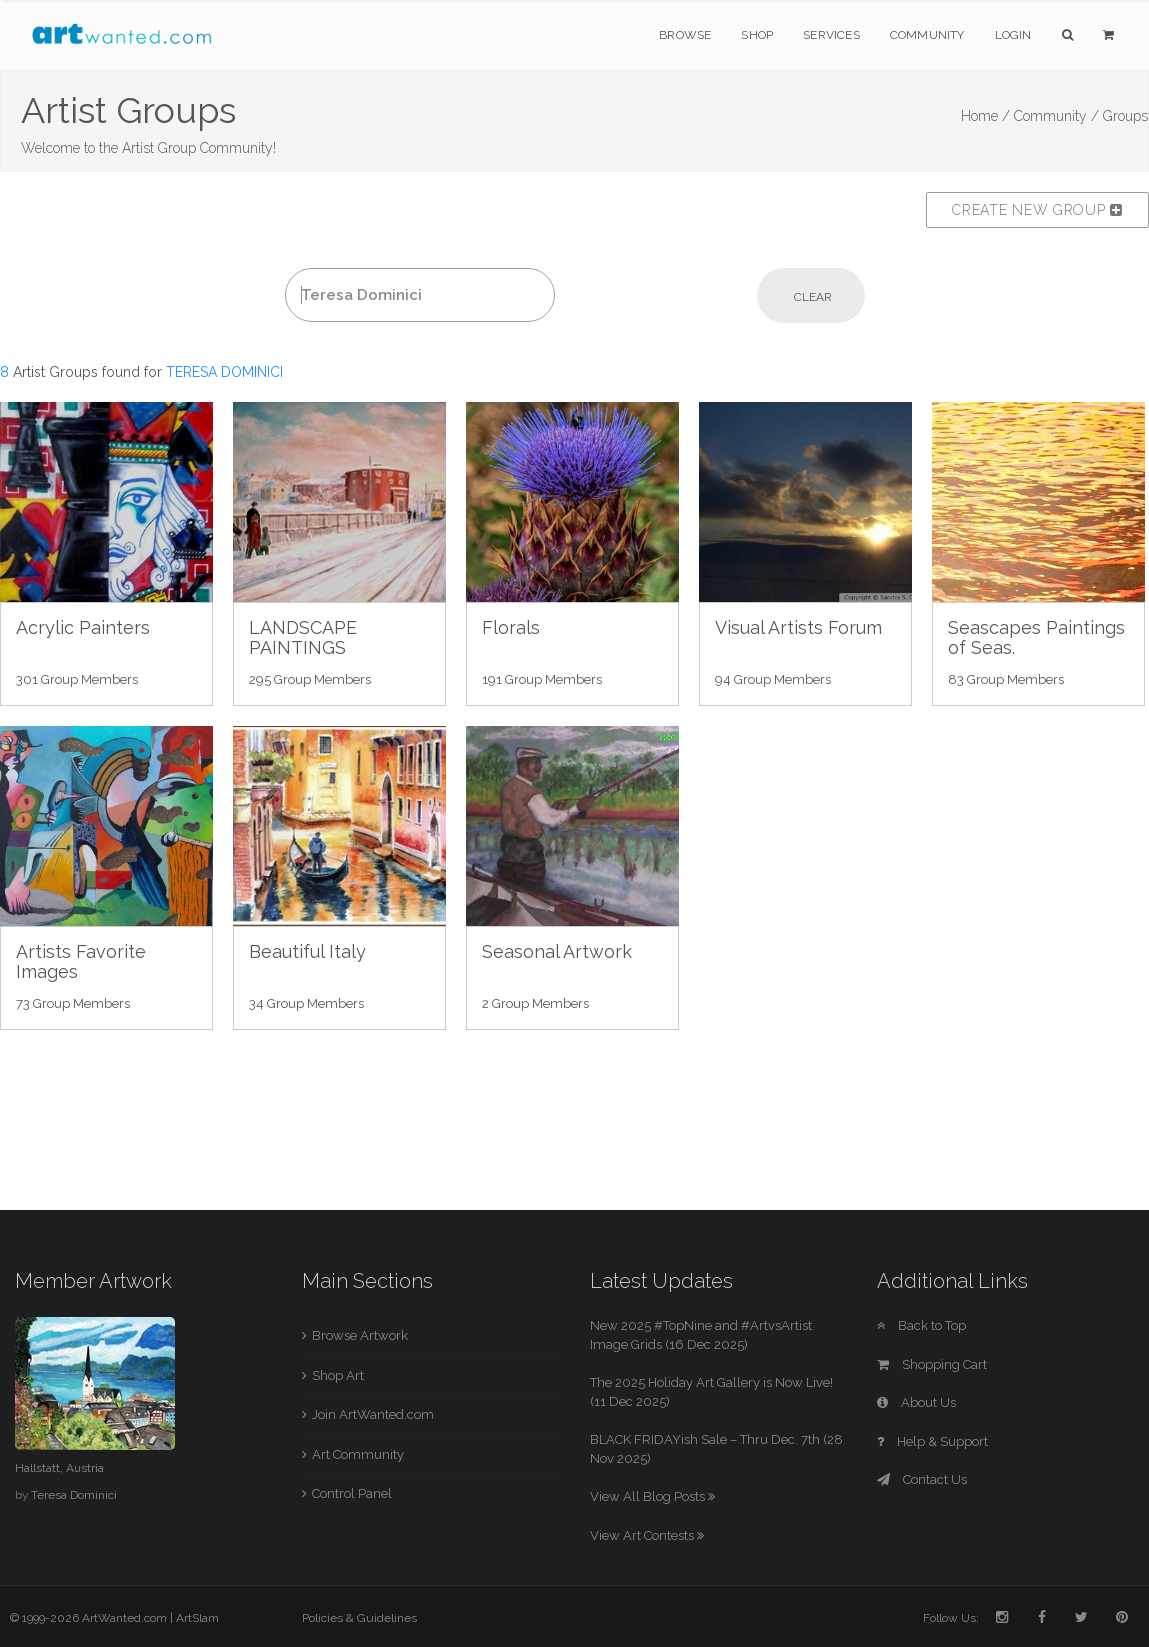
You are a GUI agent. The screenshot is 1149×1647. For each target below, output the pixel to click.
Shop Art (338, 1375)
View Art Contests (647, 1535)
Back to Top (921, 1325)
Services (831, 35)
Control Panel (352, 1493)
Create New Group (1037, 210)
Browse (685, 35)
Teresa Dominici (74, 1495)
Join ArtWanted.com (373, 1414)
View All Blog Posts (652, 1496)
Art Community (358, 1454)
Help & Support (932, 1441)
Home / (985, 116)
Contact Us (922, 1479)
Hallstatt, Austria (59, 1468)
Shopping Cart (932, 1364)
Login (1013, 35)
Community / (1056, 116)
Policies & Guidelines (359, 1618)
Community (927, 35)
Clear (813, 297)
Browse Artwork (360, 1335)
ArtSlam (197, 1618)
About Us (916, 1402)
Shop (757, 35)
